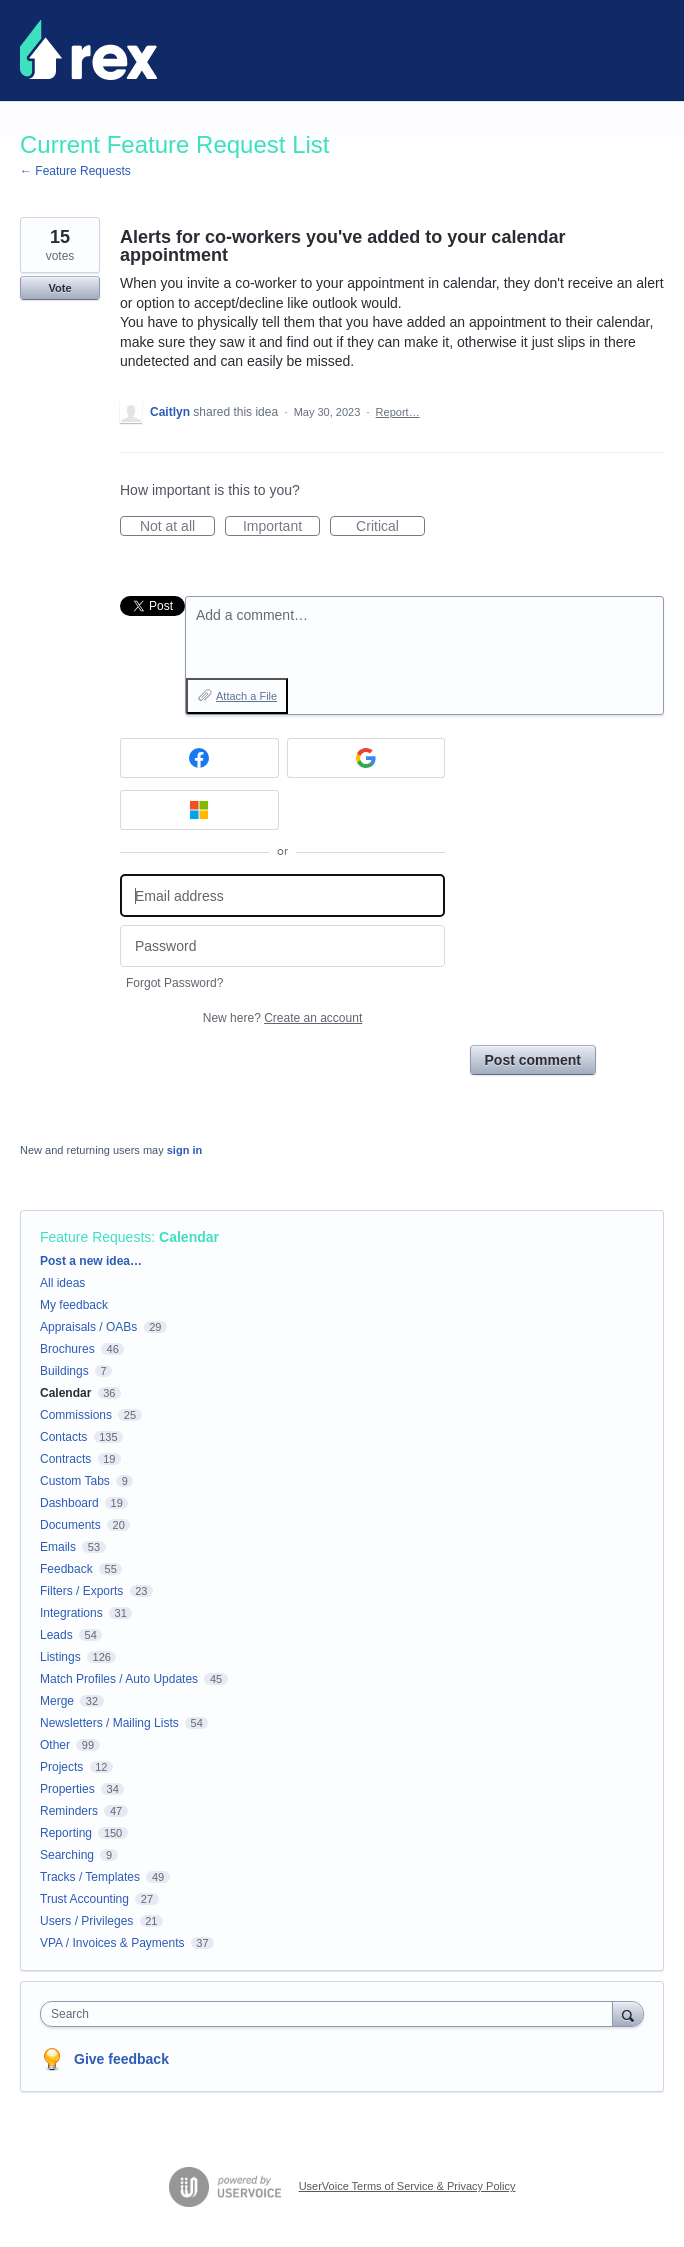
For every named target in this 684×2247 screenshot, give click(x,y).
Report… (398, 412)
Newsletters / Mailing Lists (109, 1723)
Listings (60, 1657)
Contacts (63, 1437)
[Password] (282, 946)
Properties (67, 1789)
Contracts (65, 1459)
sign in (184, 1150)
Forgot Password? (174, 983)
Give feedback (121, 2059)
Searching (67, 1855)
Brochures (67, 1349)
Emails (58, 1547)
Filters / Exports (81, 1591)
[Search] (628, 2013)
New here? (282, 1018)
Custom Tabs (75, 1481)
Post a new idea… (91, 1261)
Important (281, 527)
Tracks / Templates (90, 1877)
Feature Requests (95, 1237)
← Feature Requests (75, 171)
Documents (70, 1525)
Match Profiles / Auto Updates (119, 1679)
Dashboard (69, 1503)
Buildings (64, 1371)
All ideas (62, 1283)
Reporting (66, 1833)
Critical (390, 527)
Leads (56, 1635)
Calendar (189, 1237)
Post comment (533, 1060)
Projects (61, 1767)
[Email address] (282, 895)
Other (55, 1745)
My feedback (74, 1305)
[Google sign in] (366, 758)
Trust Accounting (84, 1899)
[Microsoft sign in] (199, 810)
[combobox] (331, 2014)
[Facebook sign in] (199, 758)
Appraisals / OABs (88, 1327)
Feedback (66, 1569)
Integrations (71, 1613)
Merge (57, 1701)
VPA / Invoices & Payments (112, 1943)
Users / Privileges (86, 1921)
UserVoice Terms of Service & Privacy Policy (407, 2186)
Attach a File (246, 696)
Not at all (177, 527)
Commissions (76, 1415)
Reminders (69, 1811)
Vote (59, 288)
